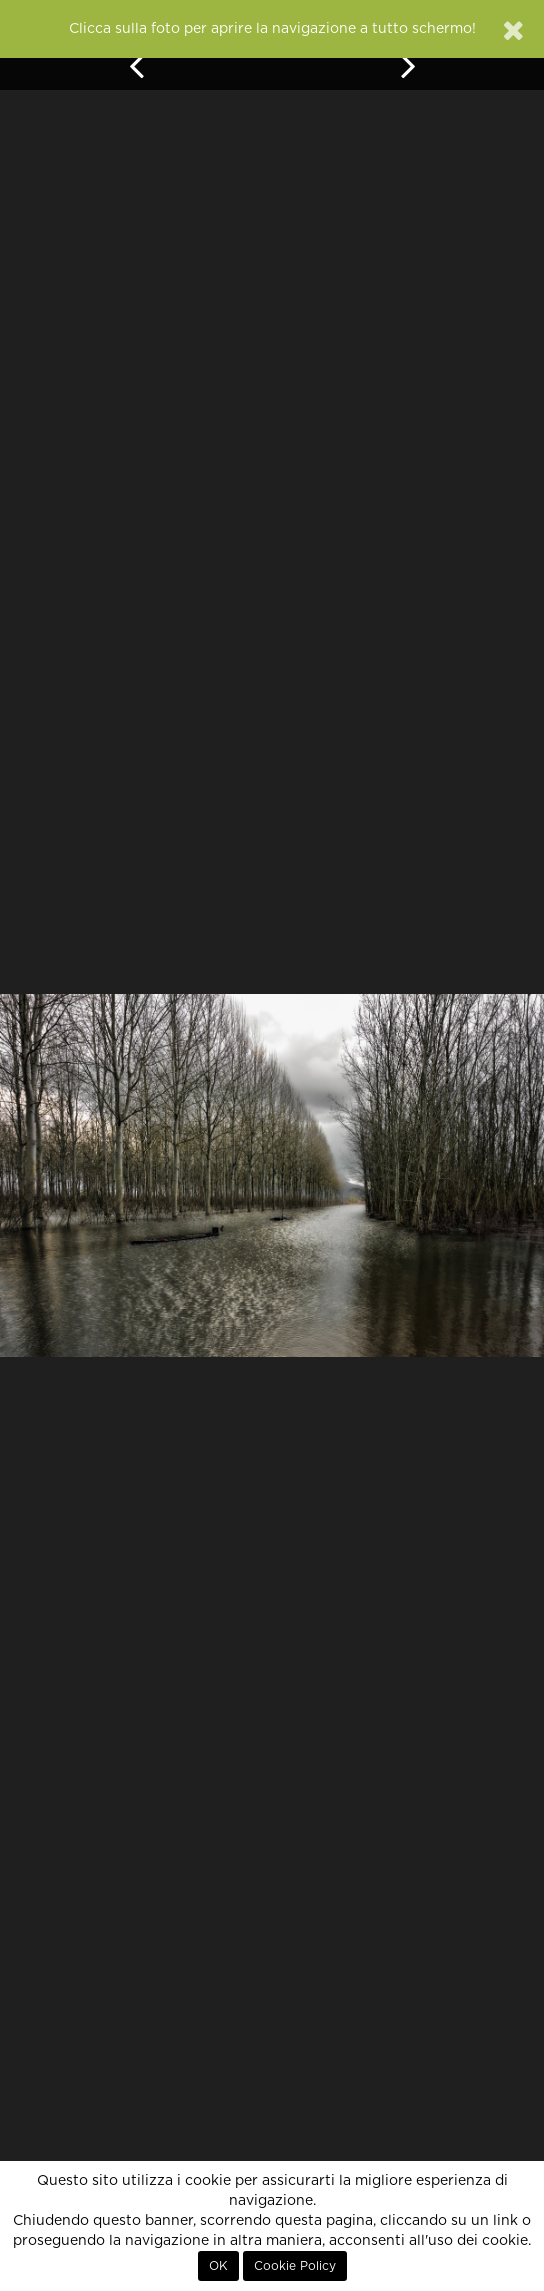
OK (218, 2266)
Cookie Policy (295, 2266)
